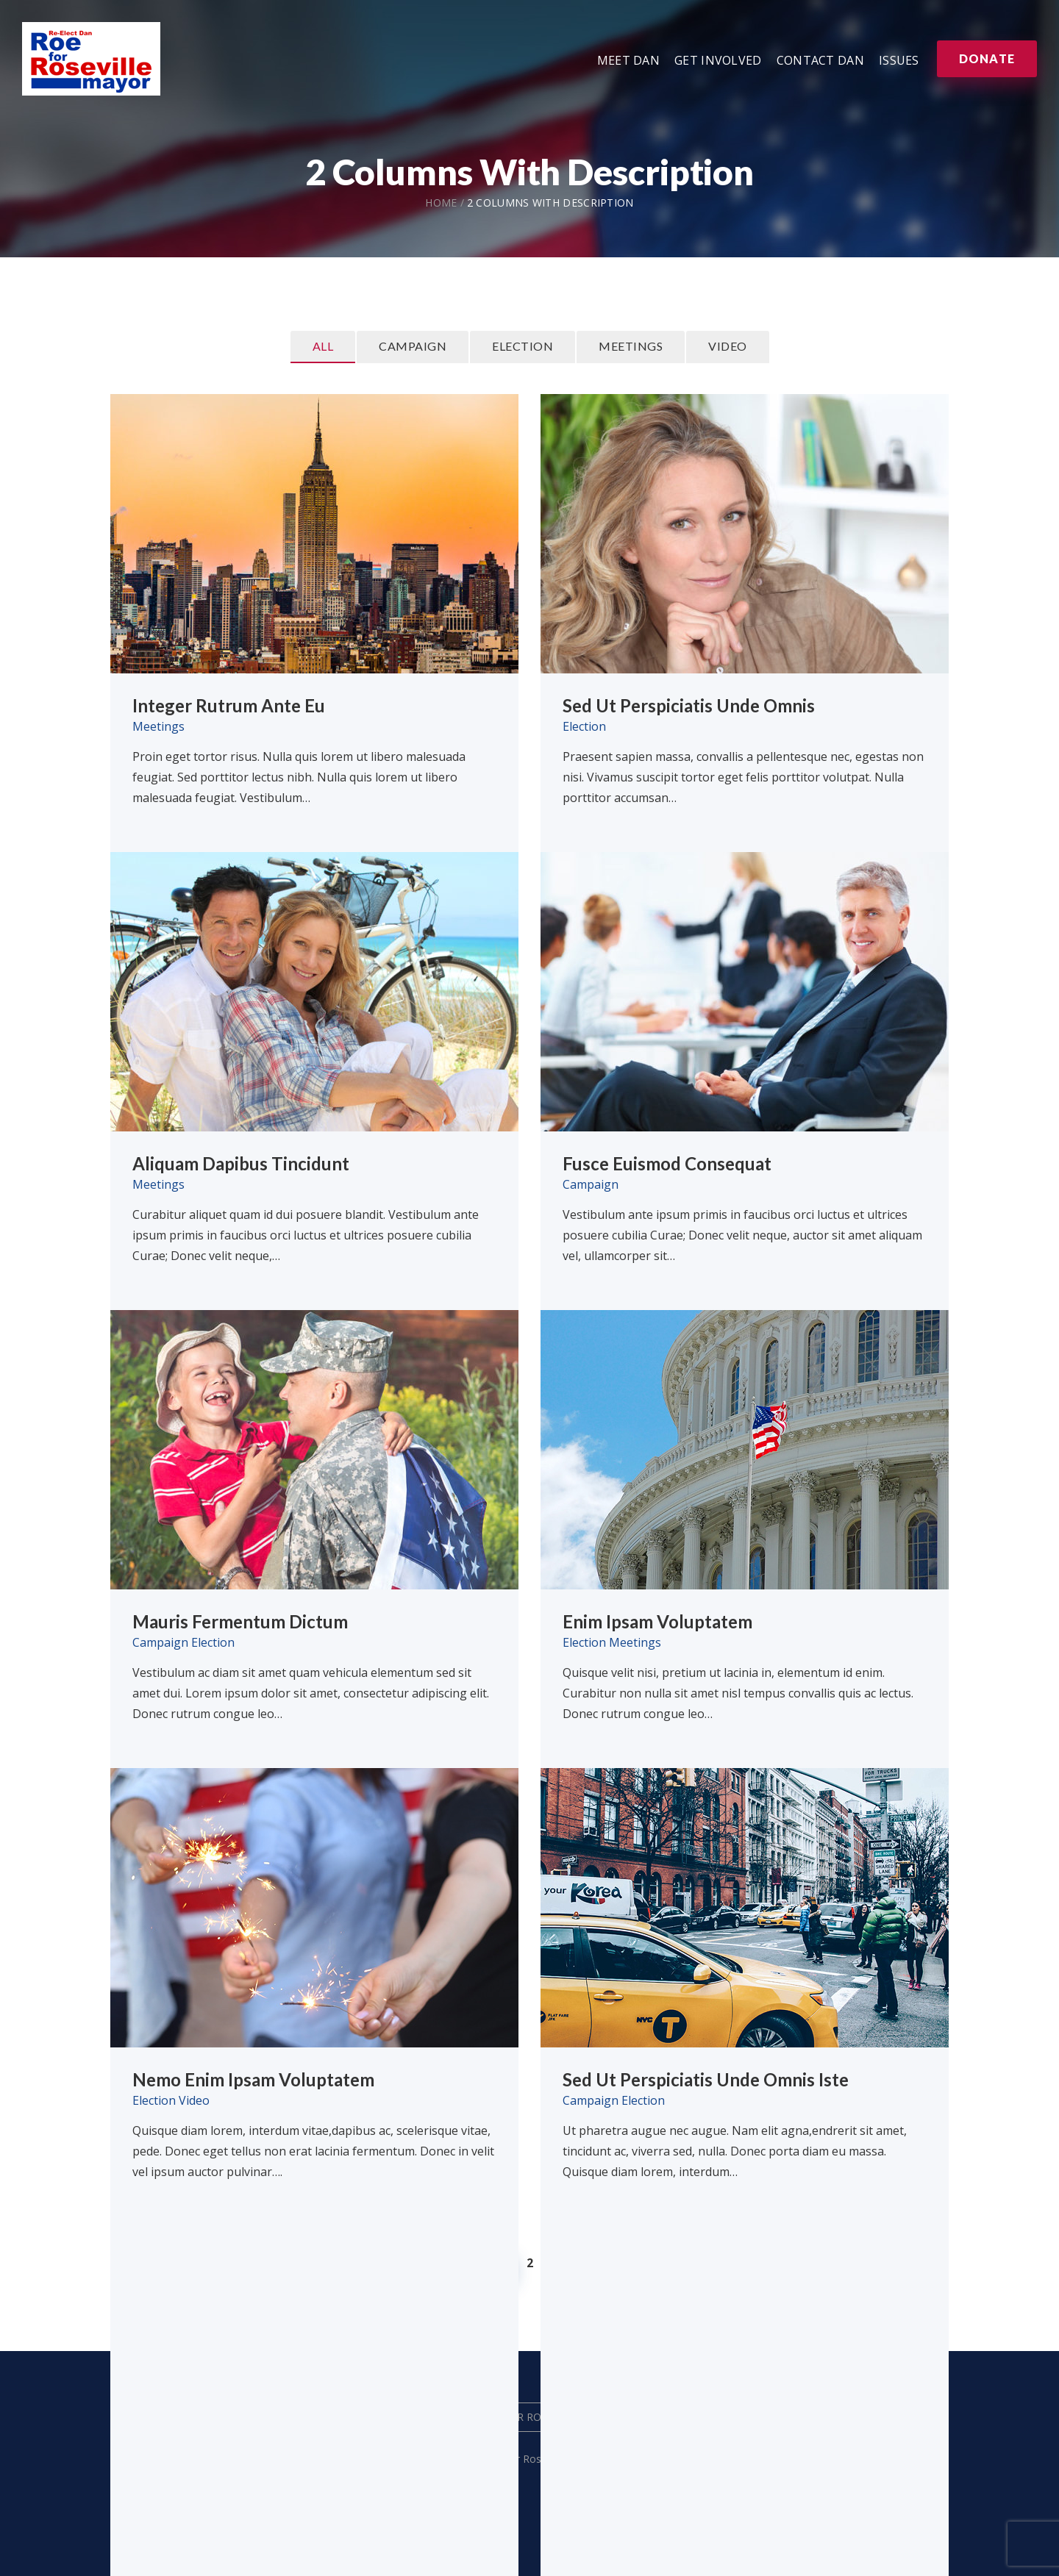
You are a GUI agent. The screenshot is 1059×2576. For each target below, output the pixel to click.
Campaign (412, 346)
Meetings (631, 346)
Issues (899, 60)
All (323, 346)
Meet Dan (628, 60)
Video (727, 346)
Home (441, 203)
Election (522, 346)
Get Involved (718, 60)
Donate (987, 58)
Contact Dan (820, 60)
